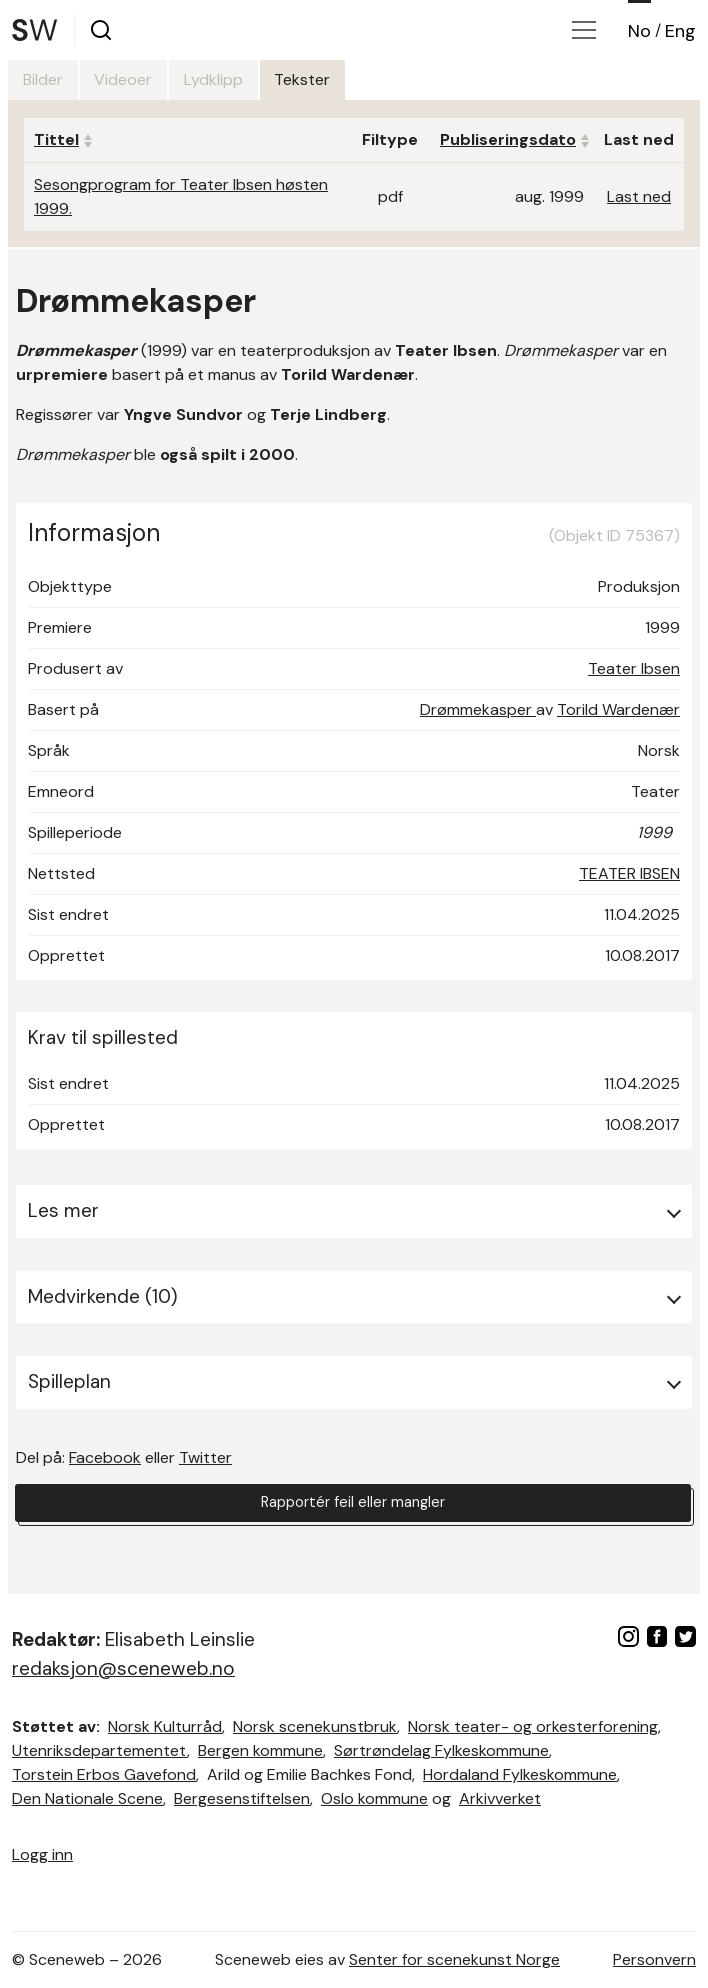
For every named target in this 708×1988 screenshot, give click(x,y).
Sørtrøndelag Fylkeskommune (441, 1750)
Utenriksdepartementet (99, 1750)
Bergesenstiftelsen (242, 1798)
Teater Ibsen (634, 668)
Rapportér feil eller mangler (353, 1505)
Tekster (367, 79)
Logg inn (42, 1854)
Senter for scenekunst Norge (454, 1959)
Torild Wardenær (618, 709)
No (639, 31)
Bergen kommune (260, 1750)
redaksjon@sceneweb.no (123, 1668)
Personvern (654, 1959)
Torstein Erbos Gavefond (104, 1774)
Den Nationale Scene (87, 1798)
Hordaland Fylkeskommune (520, 1774)
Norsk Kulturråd (165, 1726)
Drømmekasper (478, 709)
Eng (680, 31)
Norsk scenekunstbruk (315, 1726)
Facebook (105, 1457)
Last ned (639, 196)
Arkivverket (500, 1798)
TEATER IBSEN (629, 873)
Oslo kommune (374, 1798)
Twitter (205, 1457)
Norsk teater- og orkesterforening (533, 1726)
